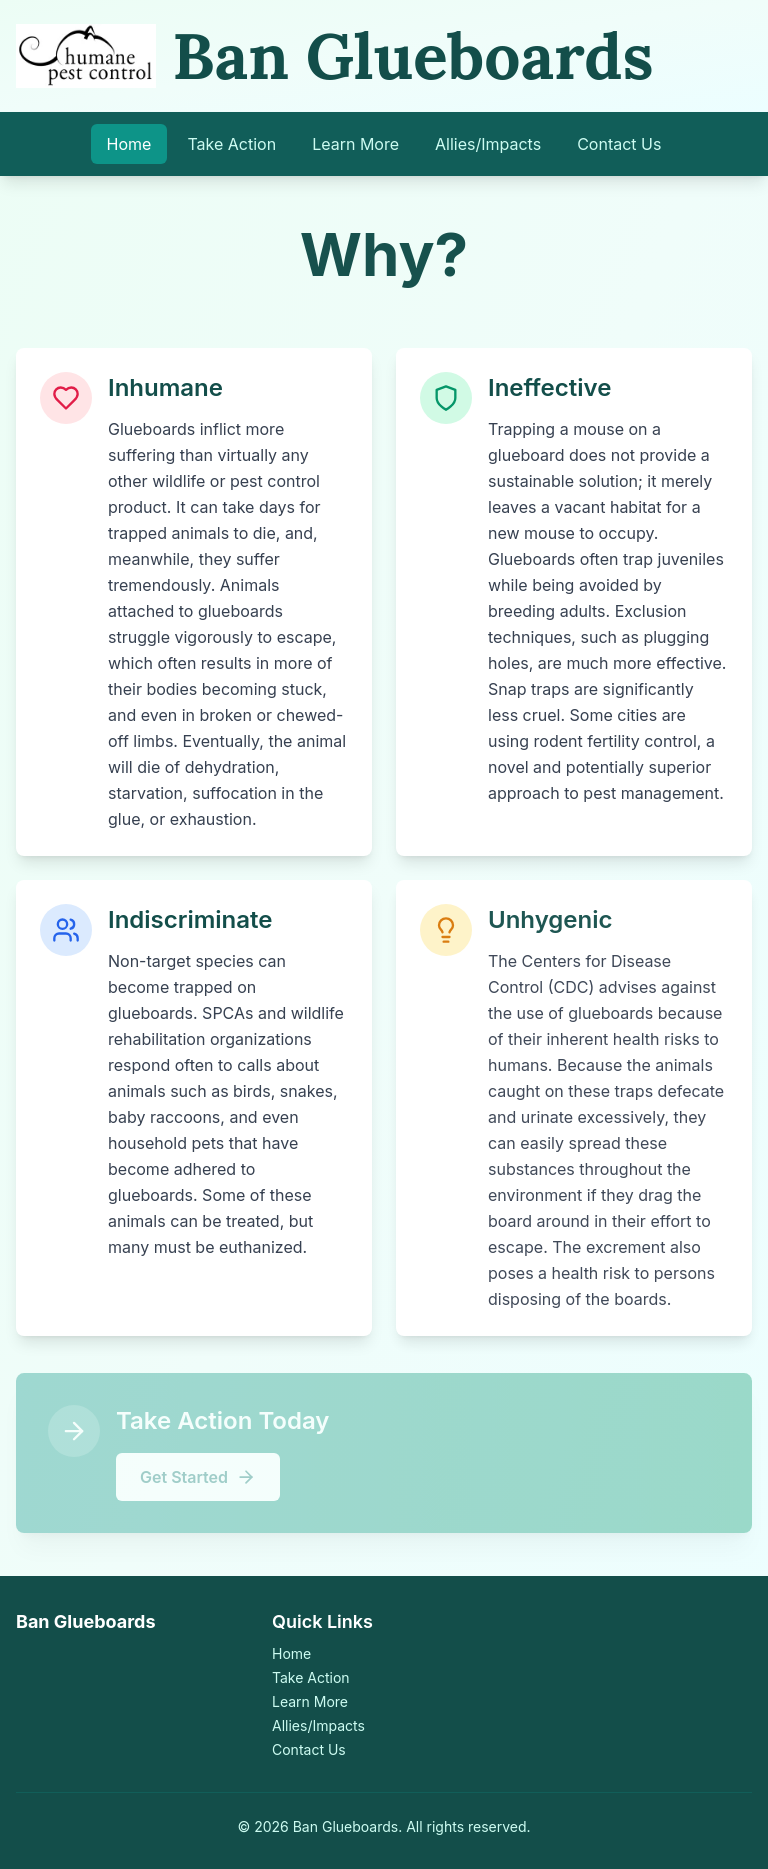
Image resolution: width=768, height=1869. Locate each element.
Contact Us (619, 144)
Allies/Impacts (488, 144)
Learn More (355, 144)
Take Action (231, 144)
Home (129, 144)
